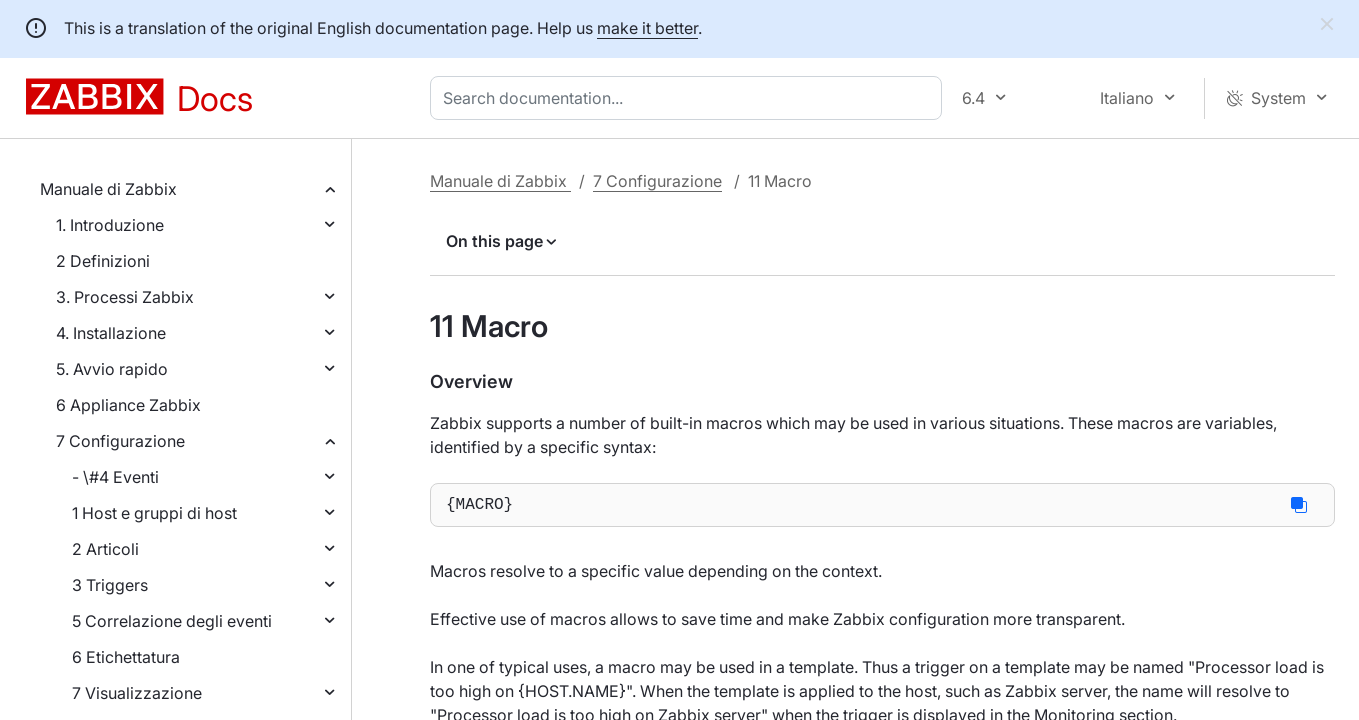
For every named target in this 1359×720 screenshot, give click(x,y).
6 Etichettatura (126, 657)
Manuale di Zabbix (108, 189)
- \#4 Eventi (115, 477)
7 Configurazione (120, 441)
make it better (647, 28)
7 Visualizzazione (137, 693)
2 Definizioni (103, 261)
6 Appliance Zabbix (128, 405)
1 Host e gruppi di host (154, 513)
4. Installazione (111, 333)
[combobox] (690, 98)
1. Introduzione (110, 225)
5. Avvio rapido (112, 369)
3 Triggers (110, 585)
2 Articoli (105, 549)
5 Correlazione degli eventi (172, 621)
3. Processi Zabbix (125, 297)
